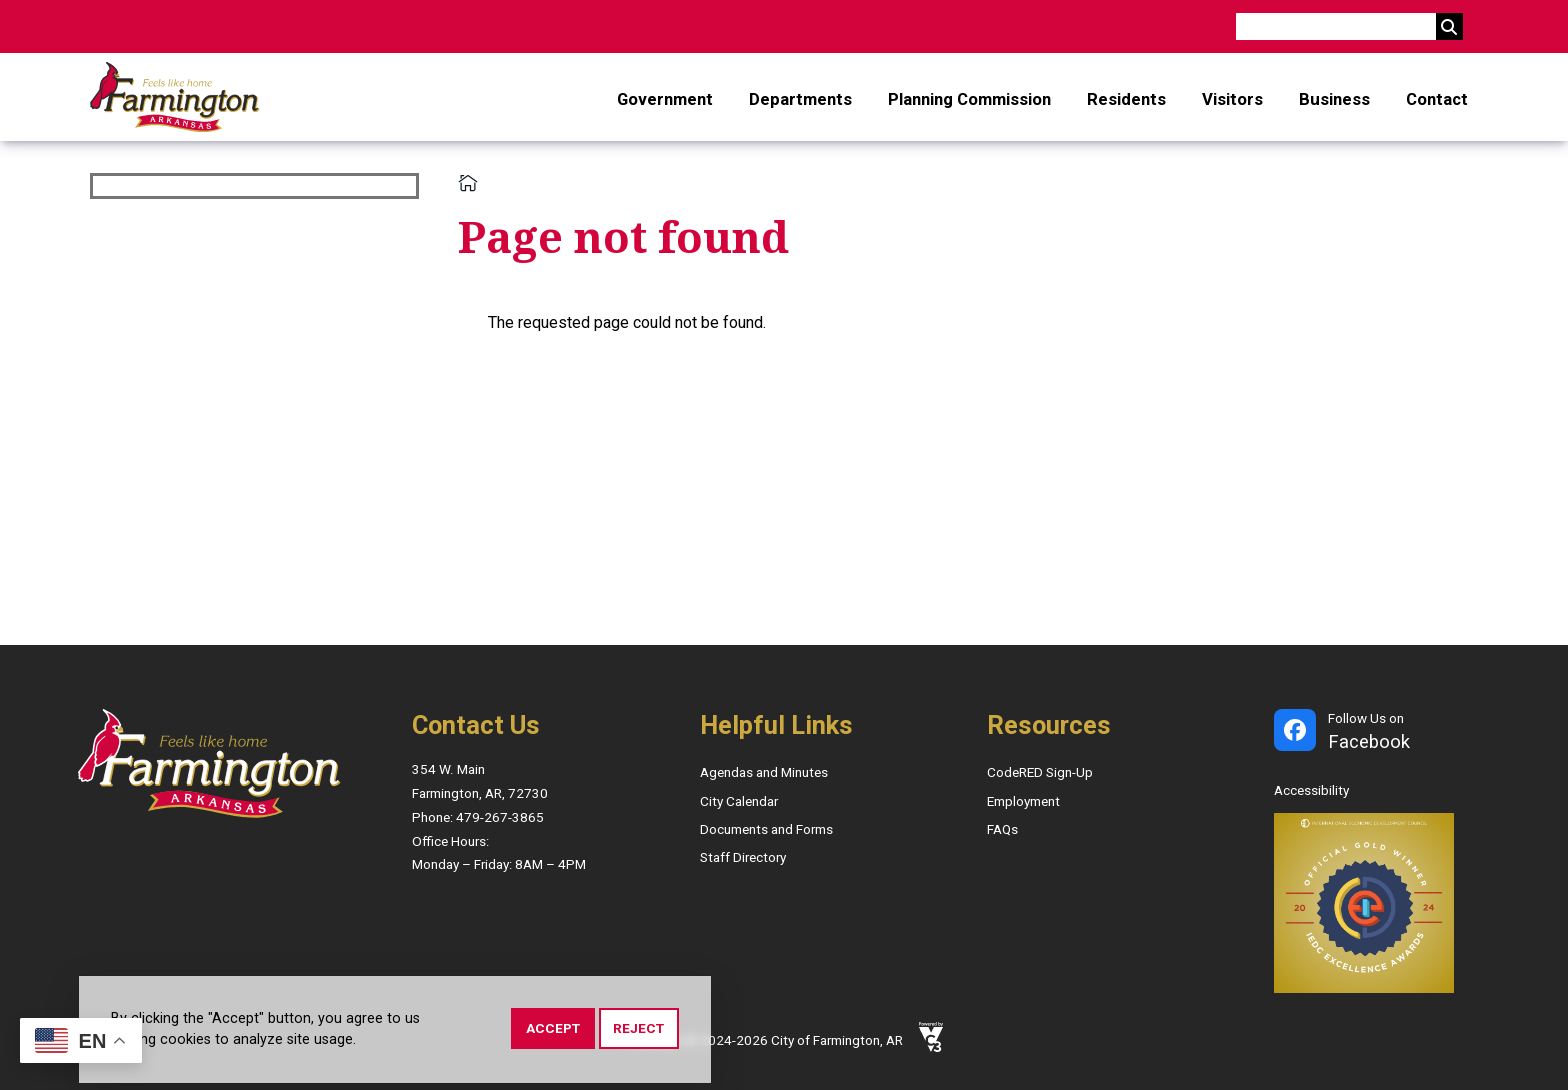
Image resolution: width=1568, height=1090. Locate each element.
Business (1334, 99)
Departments (800, 99)
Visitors (1232, 99)
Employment (1023, 801)
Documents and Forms (766, 829)
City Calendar (739, 801)
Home (468, 183)
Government (665, 99)
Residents (1126, 99)
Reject (638, 1030)
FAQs (1002, 829)
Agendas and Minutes (764, 772)
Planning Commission (969, 99)
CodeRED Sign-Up (1040, 772)
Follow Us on (1369, 732)
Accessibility (1311, 790)
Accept (553, 1030)
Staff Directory (743, 857)
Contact (1437, 99)
